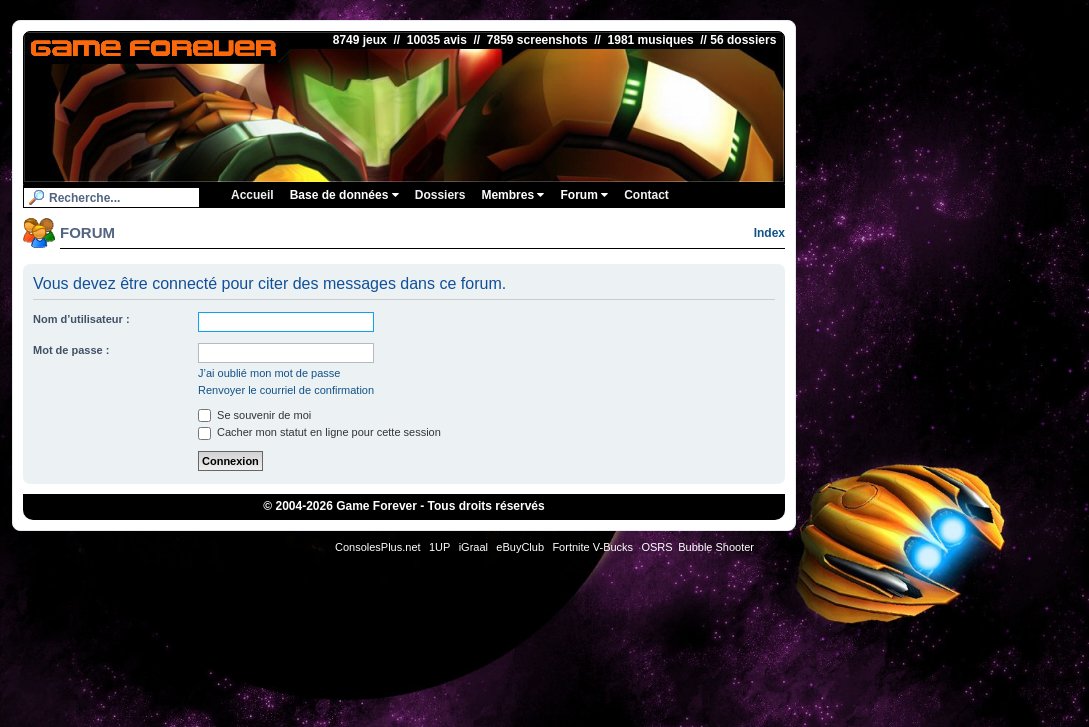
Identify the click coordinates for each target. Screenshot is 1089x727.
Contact (646, 195)
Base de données (344, 195)
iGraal (473, 547)
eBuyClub (520, 547)
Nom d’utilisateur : (81, 319)
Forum (584, 195)
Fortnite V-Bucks (592, 547)
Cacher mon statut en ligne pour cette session (319, 432)
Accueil (252, 195)
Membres (512, 195)
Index (769, 233)
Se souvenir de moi (254, 415)
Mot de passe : (71, 350)
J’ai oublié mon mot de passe (269, 373)
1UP (439, 547)
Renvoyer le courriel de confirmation (286, 390)
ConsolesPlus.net (378, 547)
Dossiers (440, 195)
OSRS (656, 547)
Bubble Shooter (716, 547)
